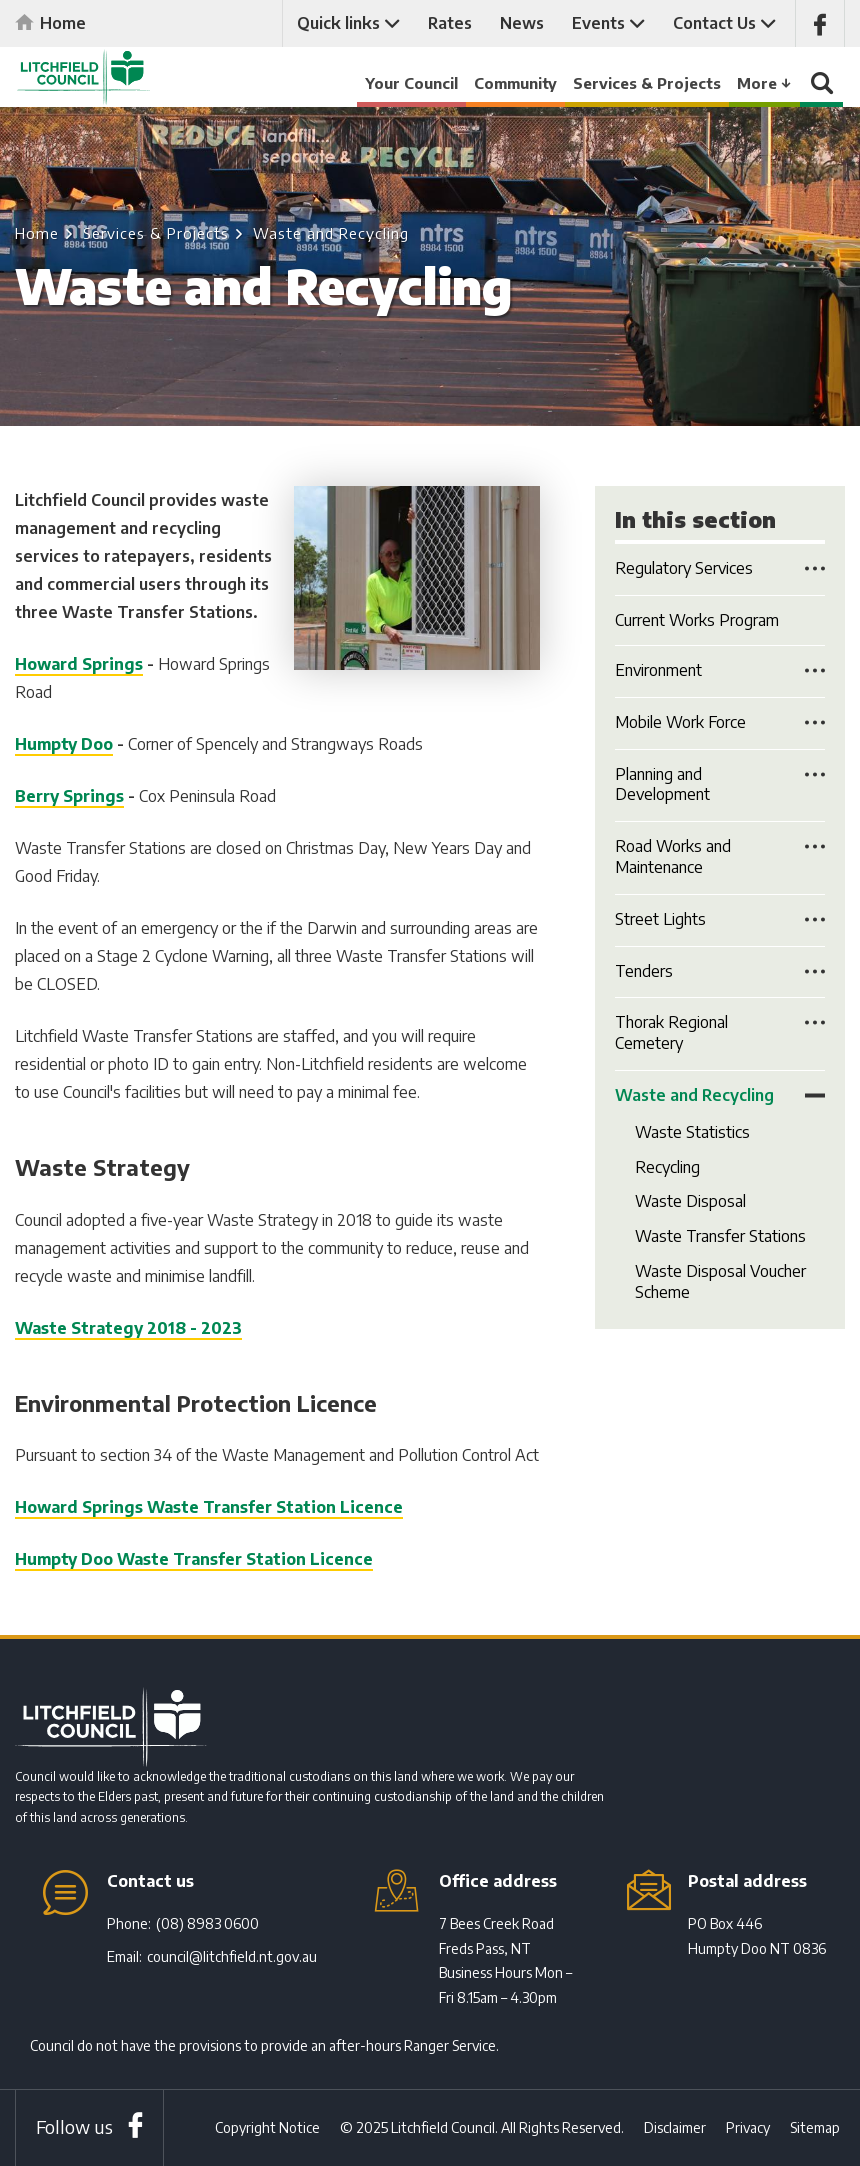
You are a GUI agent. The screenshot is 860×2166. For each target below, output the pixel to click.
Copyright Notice (267, 2127)
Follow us (74, 2126)
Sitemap (815, 2127)
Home (63, 23)
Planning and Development (662, 784)
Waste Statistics (692, 1132)
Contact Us (714, 23)
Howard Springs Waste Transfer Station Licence (209, 1507)
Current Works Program (697, 620)
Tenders (644, 971)
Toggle (815, 568)
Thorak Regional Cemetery (671, 1032)
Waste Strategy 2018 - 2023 (128, 1328)
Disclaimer (675, 2127)
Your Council (411, 83)
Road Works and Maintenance (673, 856)
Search (822, 88)
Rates (450, 23)
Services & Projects (647, 83)
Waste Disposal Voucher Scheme (720, 1281)
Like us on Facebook (820, 23)
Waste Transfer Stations (720, 1236)
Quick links (338, 23)
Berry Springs (69, 796)
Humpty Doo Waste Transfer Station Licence (194, 1559)
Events (598, 23)
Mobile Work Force (680, 722)
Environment (658, 670)
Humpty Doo (64, 744)
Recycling (667, 1167)
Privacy (748, 2127)
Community (515, 83)
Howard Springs (79, 664)
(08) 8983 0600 (207, 1923)
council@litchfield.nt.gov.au (232, 1956)
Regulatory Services (684, 568)
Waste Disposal (690, 1201)
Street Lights (660, 919)
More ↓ (764, 83)
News (522, 23)
